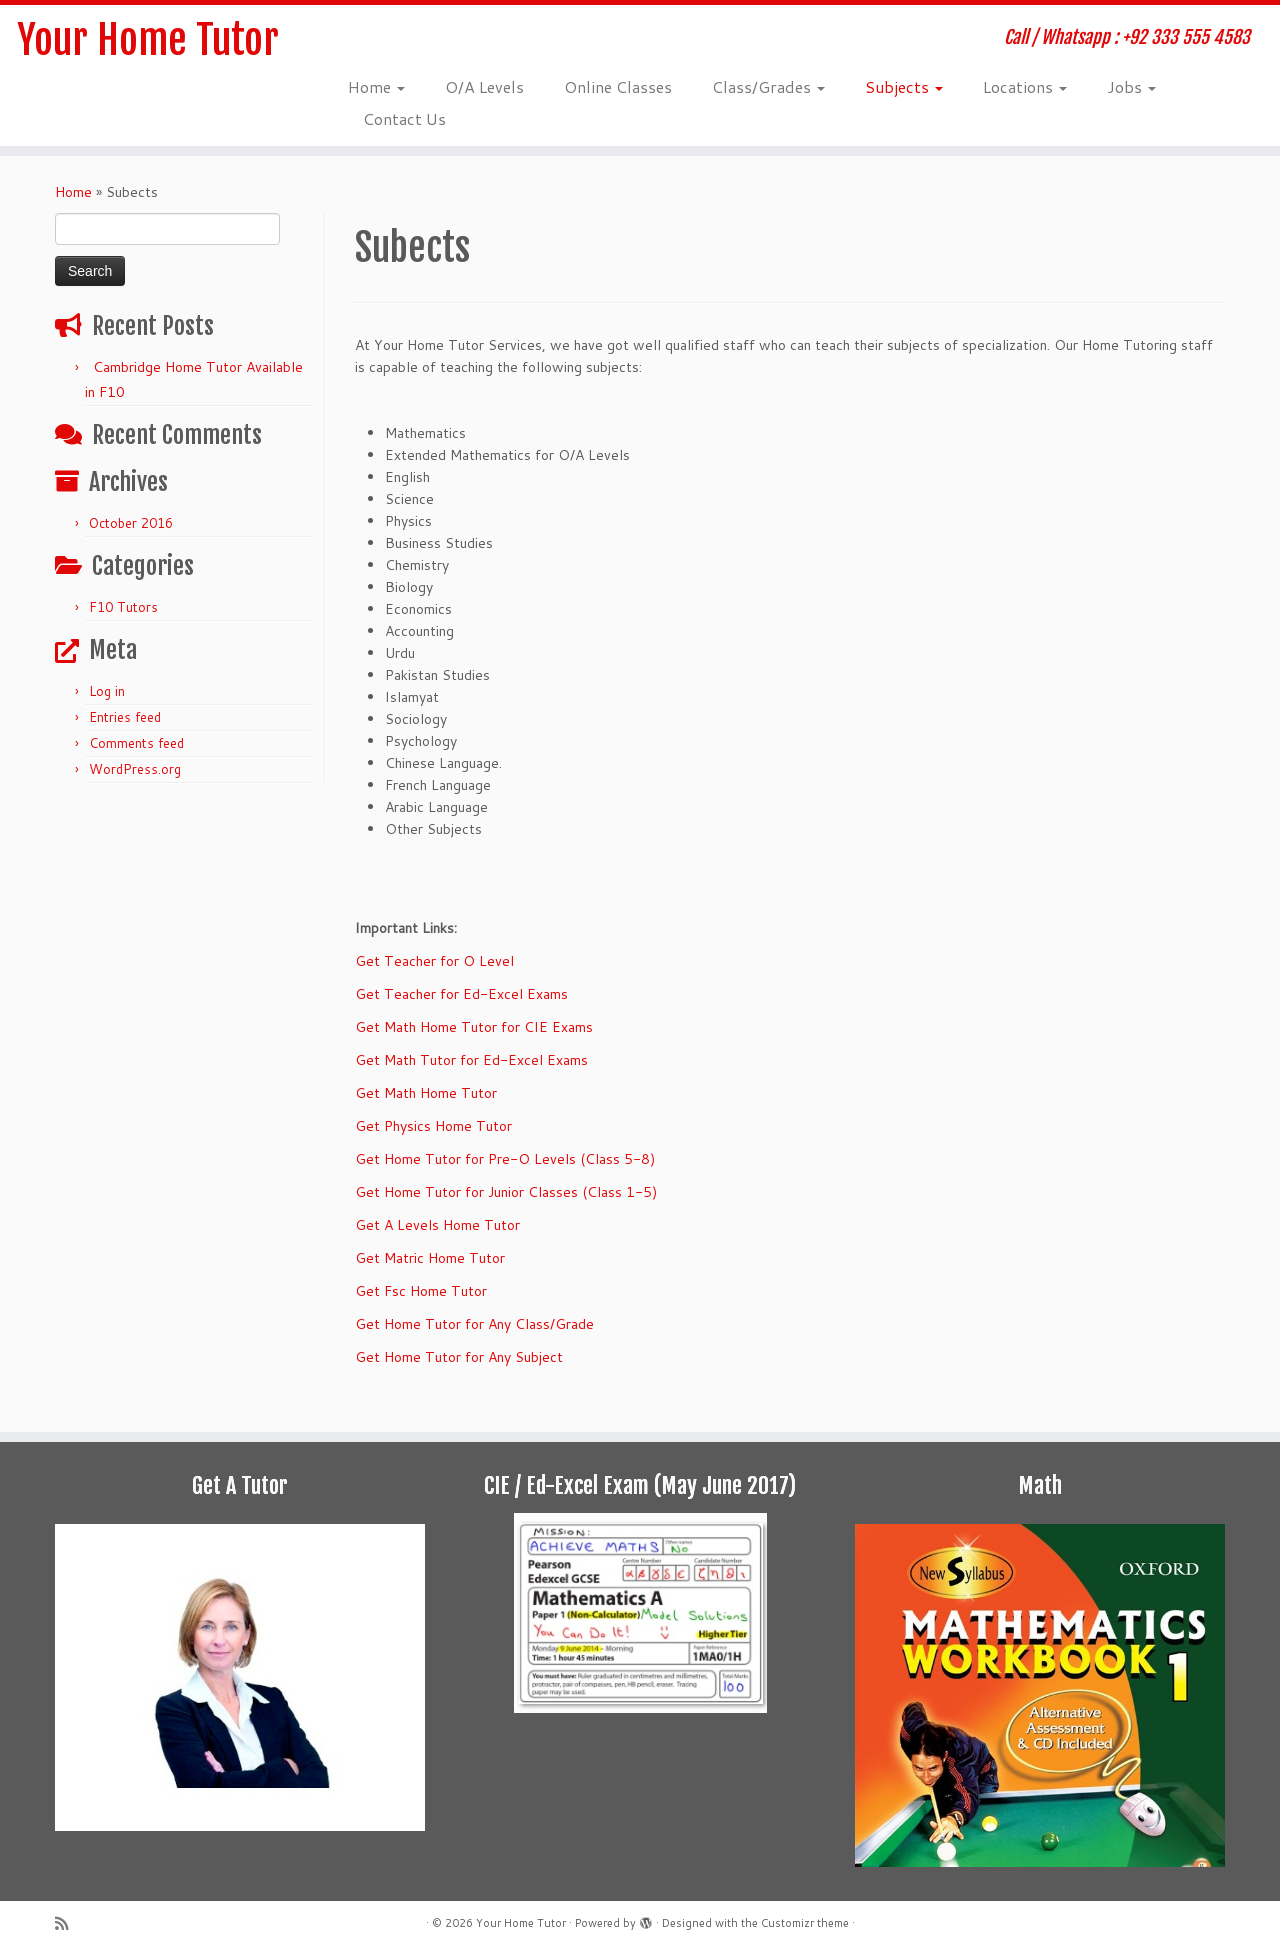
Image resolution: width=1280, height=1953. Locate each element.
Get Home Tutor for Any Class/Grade (474, 1324)
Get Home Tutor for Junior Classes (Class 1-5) (506, 1192)
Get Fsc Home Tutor (423, 1291)
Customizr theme (805, 1923)
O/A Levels (484, 86)
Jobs (1131, 86)
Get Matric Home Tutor (432, 1258)
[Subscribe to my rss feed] (68, 1923)
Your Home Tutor (148, 40)
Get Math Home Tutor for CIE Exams (474, 1027)
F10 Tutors (123, 607)
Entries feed (125, 717)
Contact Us (404, 118)
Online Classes (618, 86)
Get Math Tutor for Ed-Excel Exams (471, 1060)
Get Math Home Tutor (428, 1093)
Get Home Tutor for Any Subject (461, 1357)
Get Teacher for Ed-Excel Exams (461, 994)
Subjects (904, 86)
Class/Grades (768, 86)
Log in (107, 691)
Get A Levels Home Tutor (439, 1225)
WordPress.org (135, 769)
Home (376, 86)
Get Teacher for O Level (434, 961)
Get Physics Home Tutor (435, 1126)
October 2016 (131, 523)
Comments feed (136, 743)
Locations (1025, 86)
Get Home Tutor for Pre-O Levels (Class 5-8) (505, 1159)
